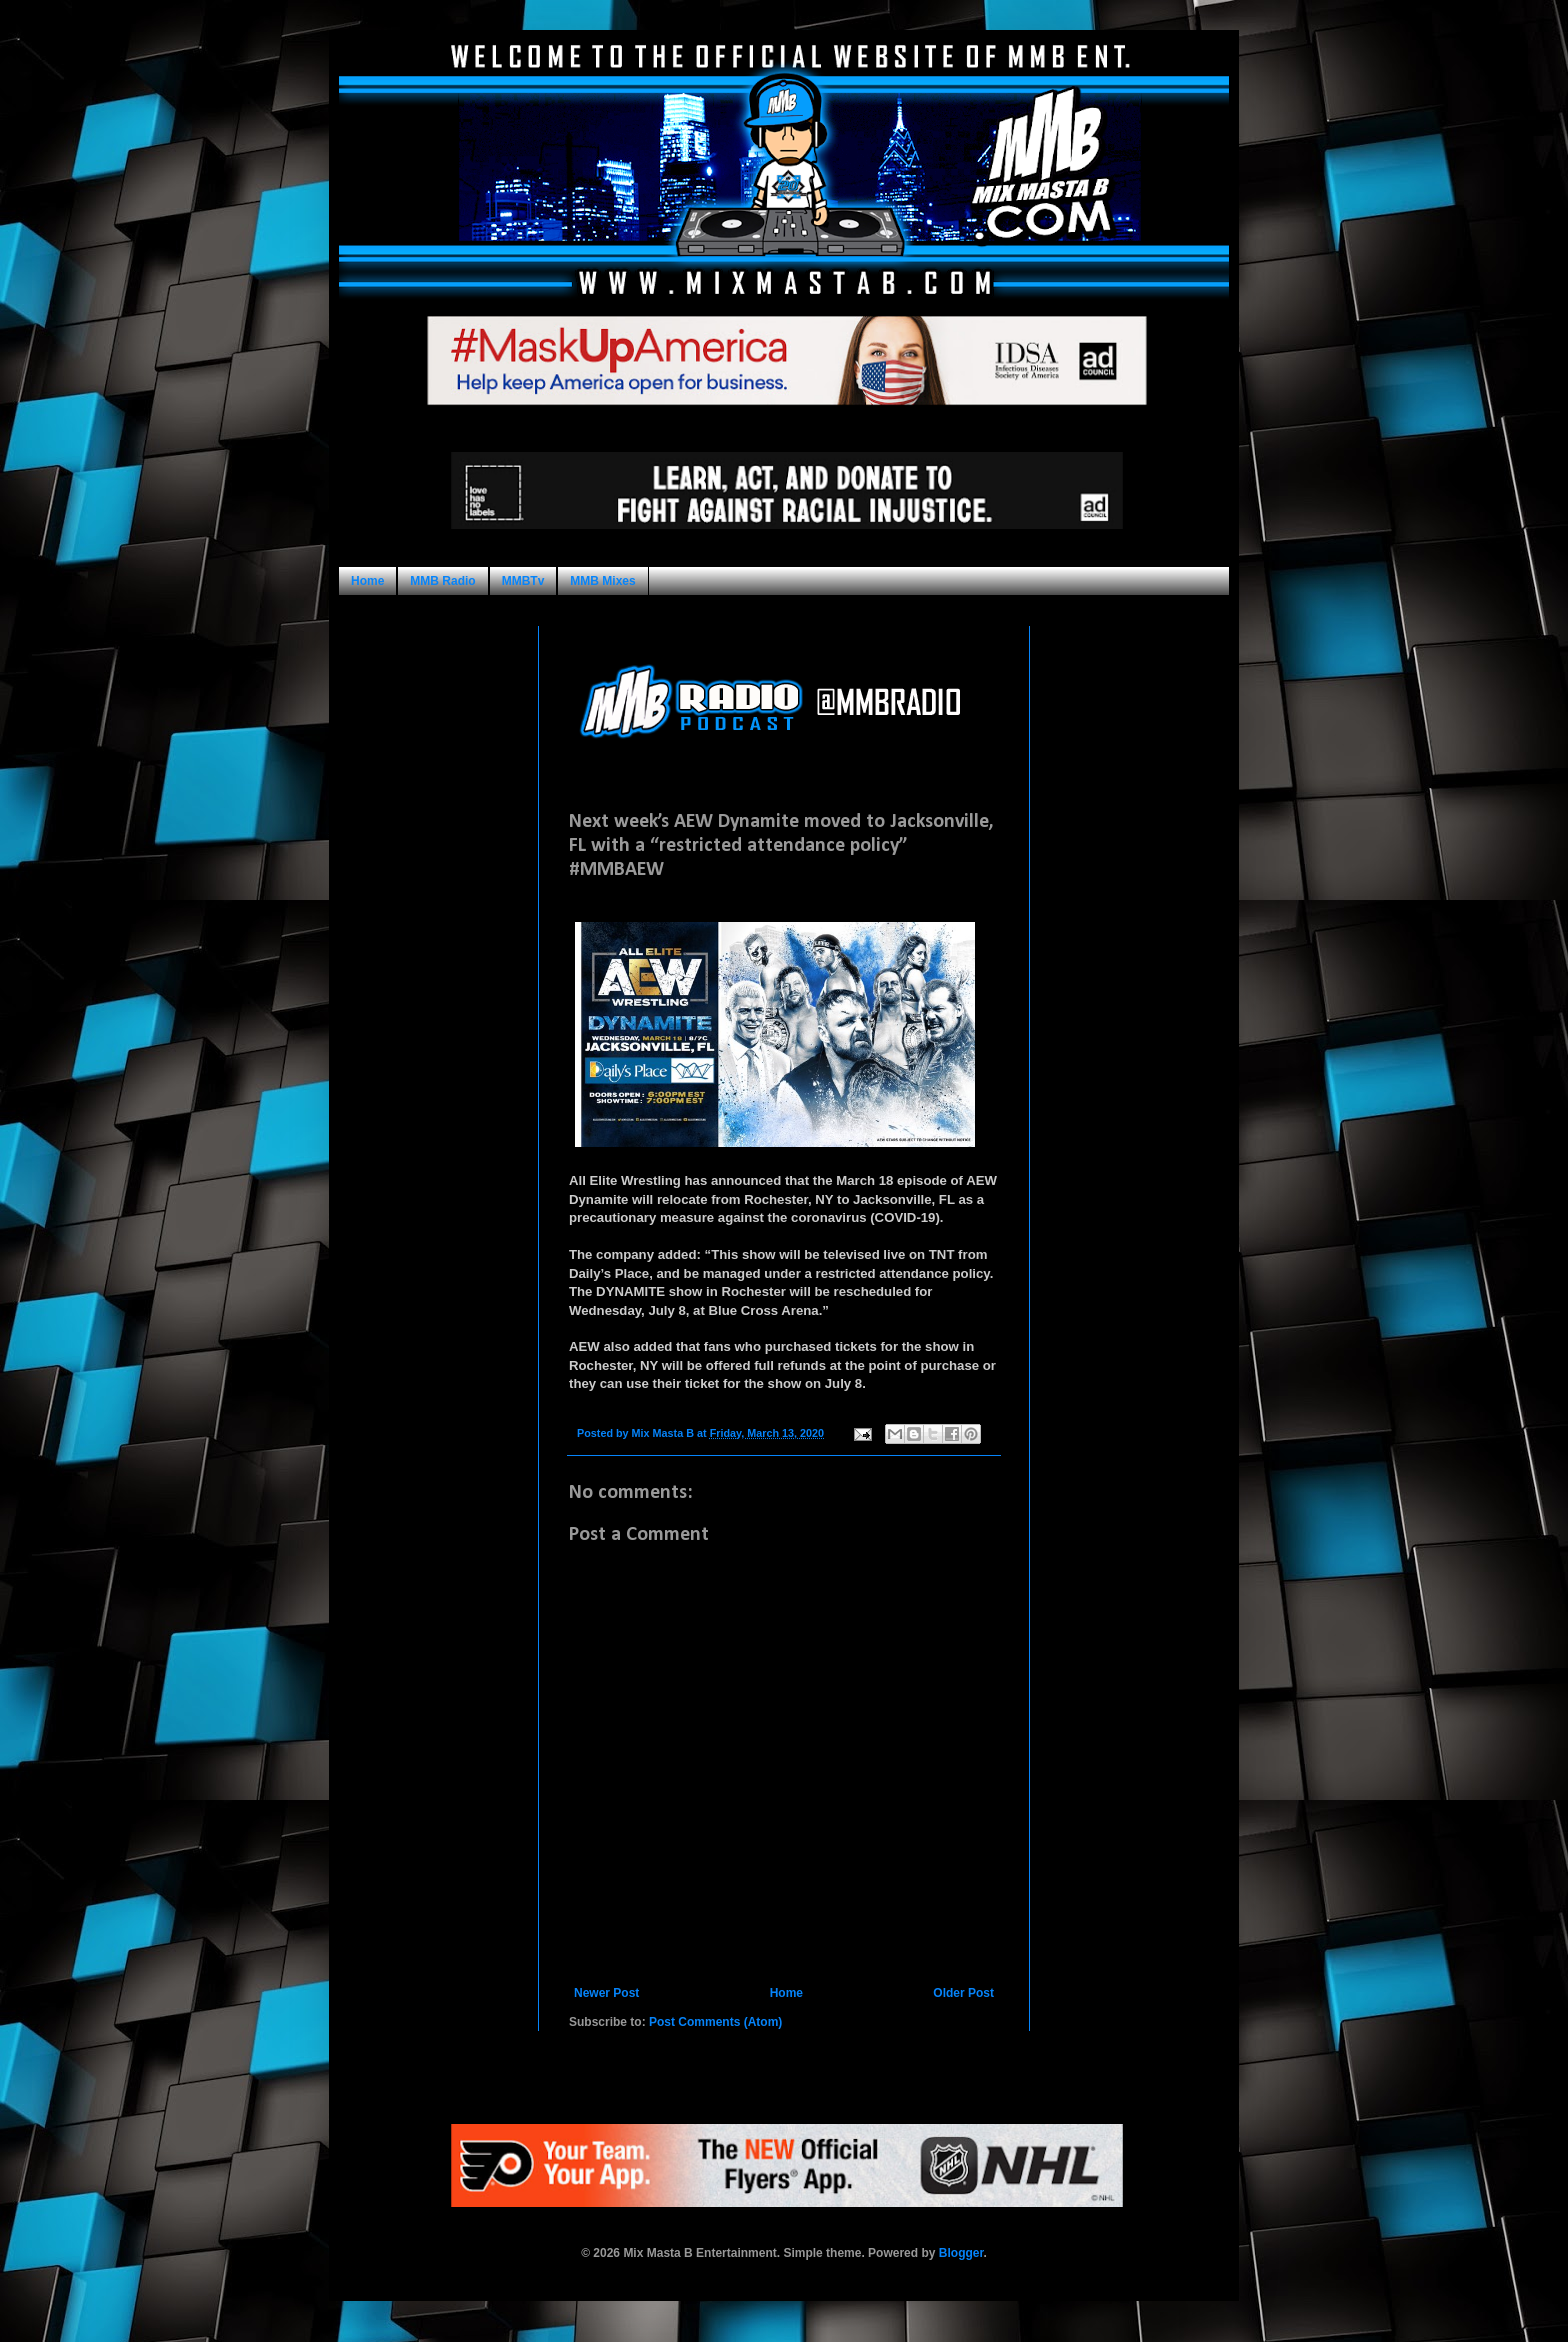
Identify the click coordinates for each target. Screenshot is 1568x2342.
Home (367, 581)
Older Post (963, 1993)
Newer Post (606, 1993)
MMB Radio (442, 581)
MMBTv (523, 581)
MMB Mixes (602, 581)
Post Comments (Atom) (715, 2022)
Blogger (961, 2253)
